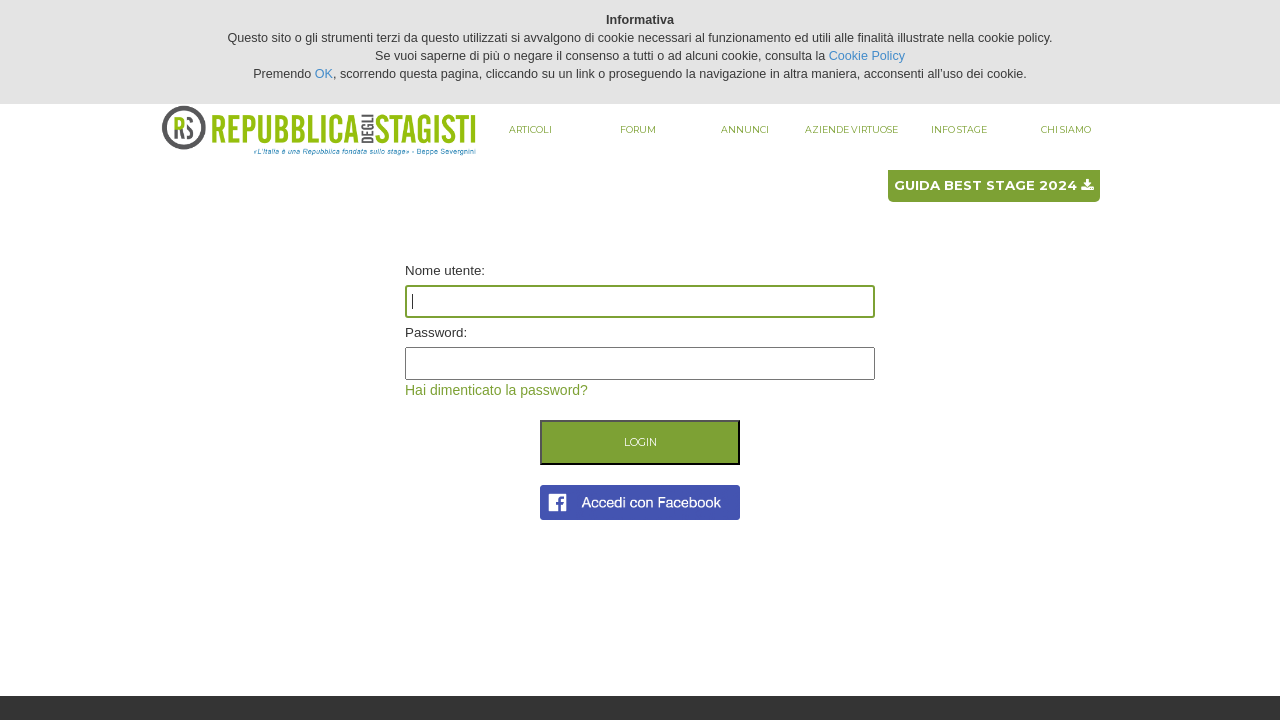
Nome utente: (445, 270)
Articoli (530, 129)
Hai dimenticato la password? (496, 390)
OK (324, 74)
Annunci (745, 129)
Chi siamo (1066, 129)
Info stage (959, 129)
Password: (436, 332)
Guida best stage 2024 (993, 185)
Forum (638, 129)
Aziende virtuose (851, 129)
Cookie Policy (867, 56)
